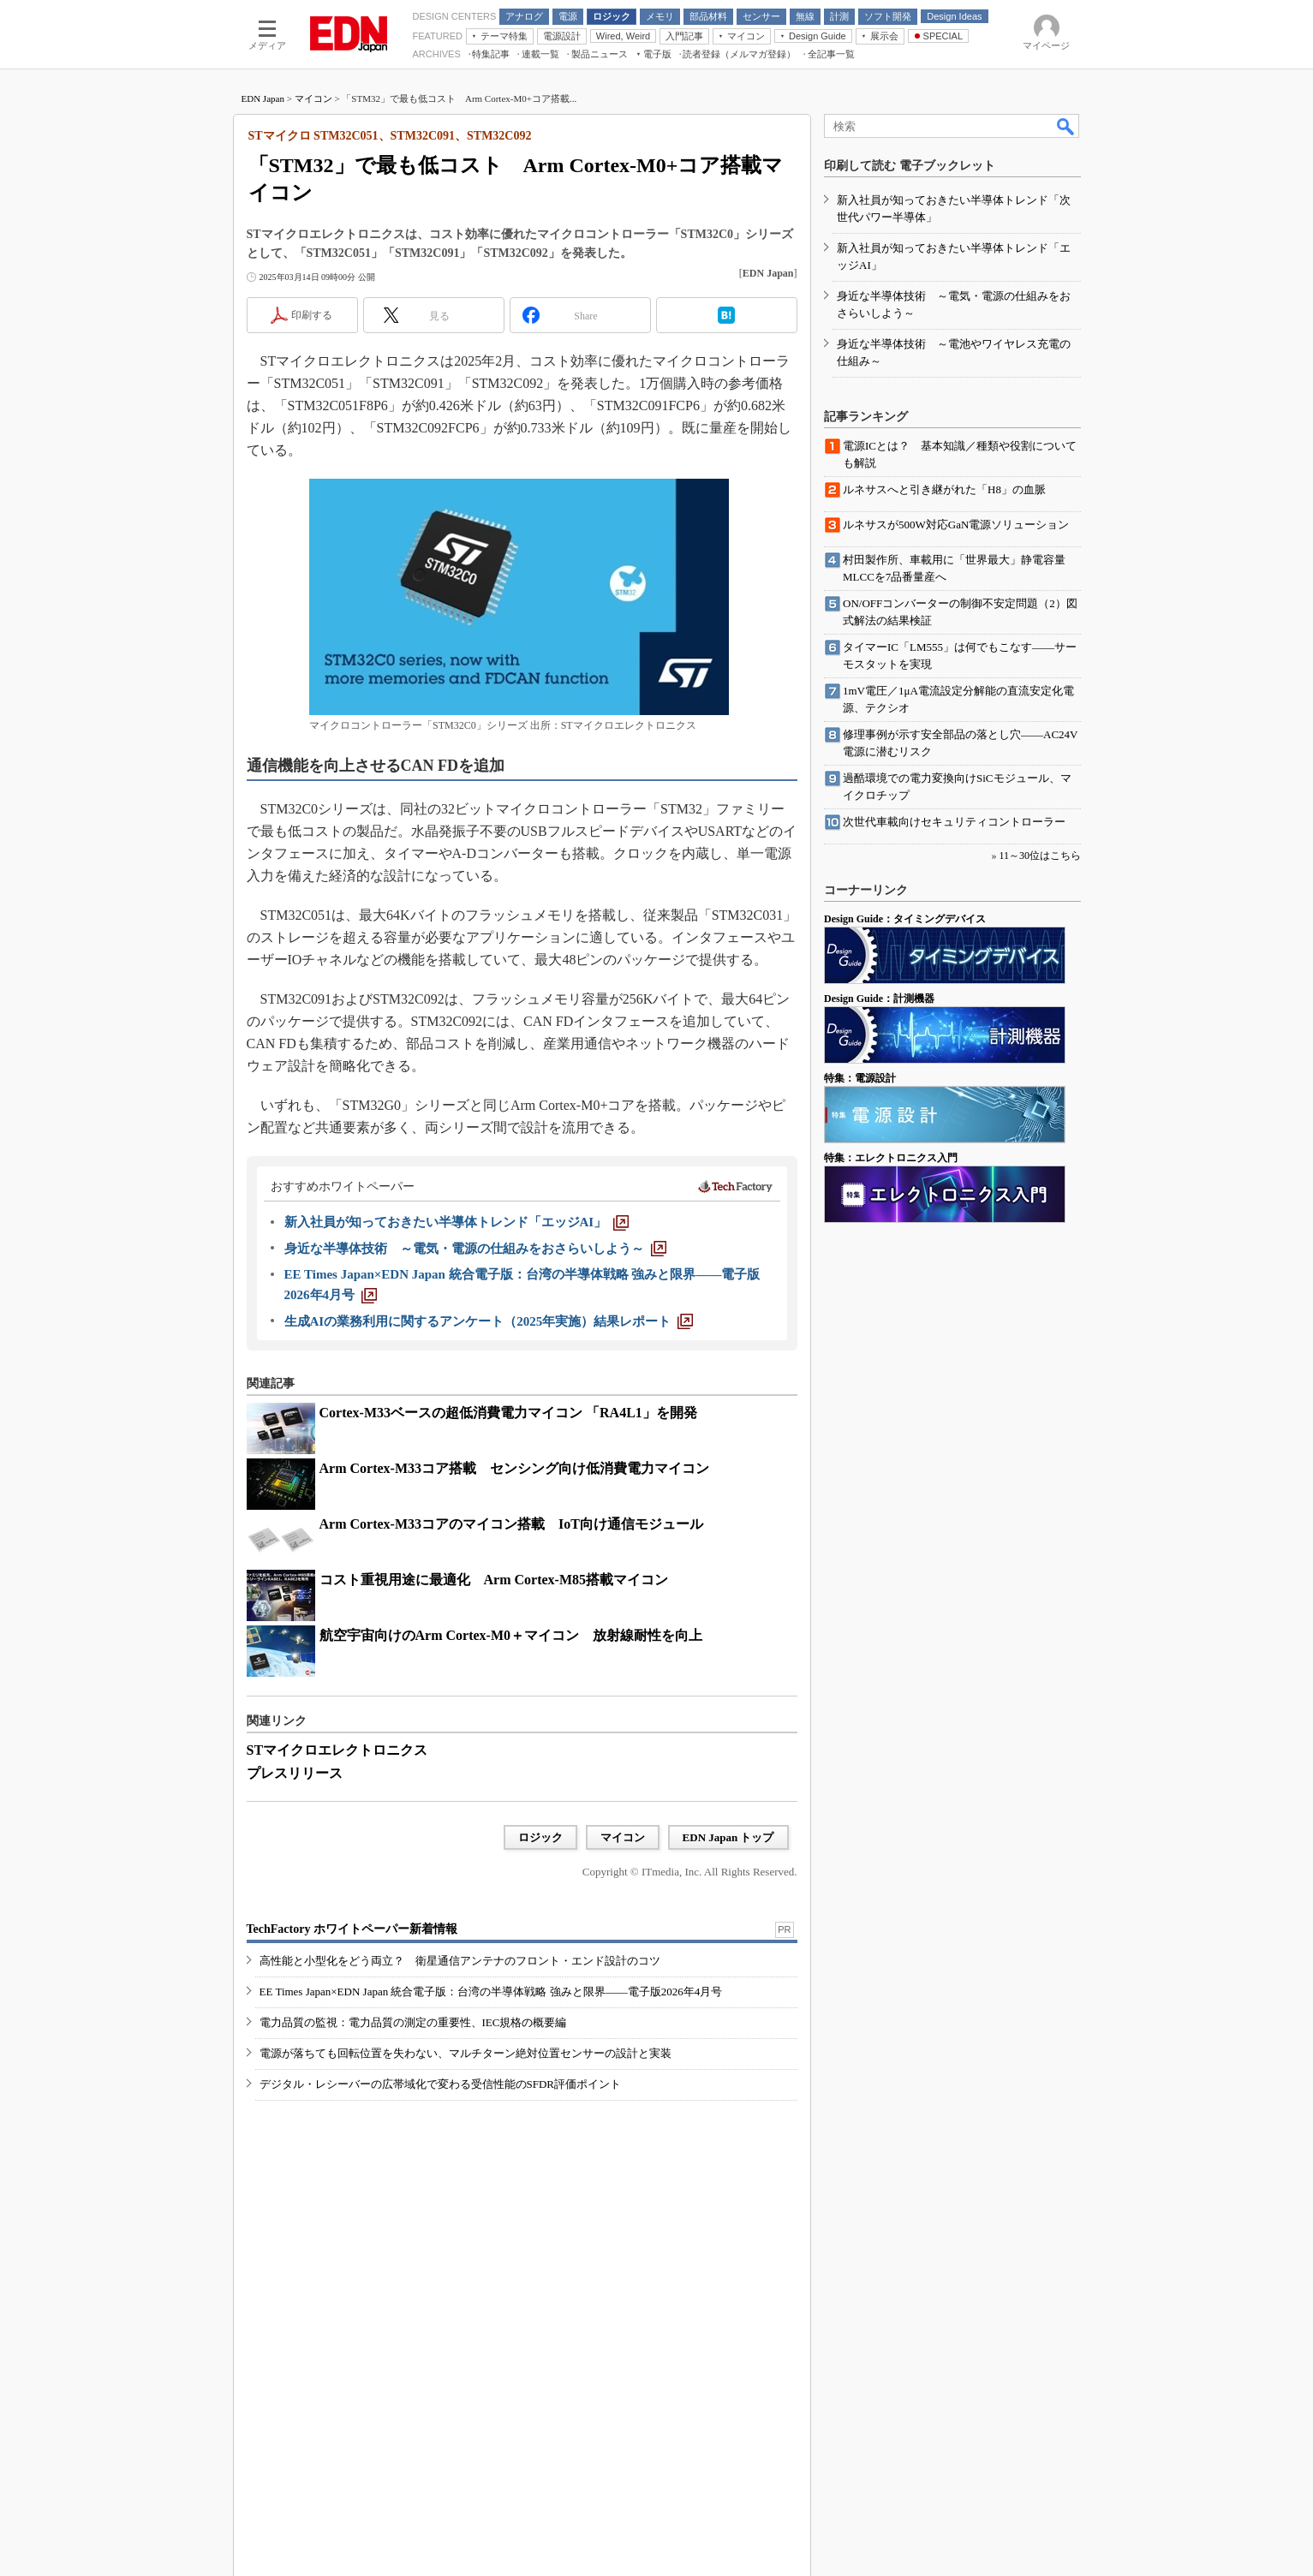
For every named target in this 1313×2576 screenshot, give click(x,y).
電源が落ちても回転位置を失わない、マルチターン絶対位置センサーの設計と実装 (465, 2053)
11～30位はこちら (1040, 856)
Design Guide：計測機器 (879, 999)
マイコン (313, 98)
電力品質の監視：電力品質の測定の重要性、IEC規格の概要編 (413, 2022)
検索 (1066, 126)
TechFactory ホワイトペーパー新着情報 (352, 1929)
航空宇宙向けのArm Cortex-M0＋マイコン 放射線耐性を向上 (511, 1635)
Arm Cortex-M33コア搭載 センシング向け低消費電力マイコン (514, 1468)
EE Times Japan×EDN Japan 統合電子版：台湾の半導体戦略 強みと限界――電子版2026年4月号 (491, 1991)
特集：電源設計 (860, 1078)
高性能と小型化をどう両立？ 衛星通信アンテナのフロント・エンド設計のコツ (460, 1960)
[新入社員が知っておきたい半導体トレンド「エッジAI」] (457, 1222)
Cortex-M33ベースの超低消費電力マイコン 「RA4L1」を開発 (508, 1412)
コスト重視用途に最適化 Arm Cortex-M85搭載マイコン (494, 1579)
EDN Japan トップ (728, 1837)
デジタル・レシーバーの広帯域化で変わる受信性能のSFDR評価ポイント (441, 2084)
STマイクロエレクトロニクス (337, 1750)
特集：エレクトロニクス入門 (891, 1158)
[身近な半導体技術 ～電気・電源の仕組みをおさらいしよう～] (475, 1248)
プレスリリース (295, 1773)
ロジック (540, 1837)
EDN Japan (263, 98)
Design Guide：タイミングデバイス (905, 919)
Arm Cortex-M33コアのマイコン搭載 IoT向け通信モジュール (511, 1524)
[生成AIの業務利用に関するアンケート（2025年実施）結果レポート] (489, 1321)
